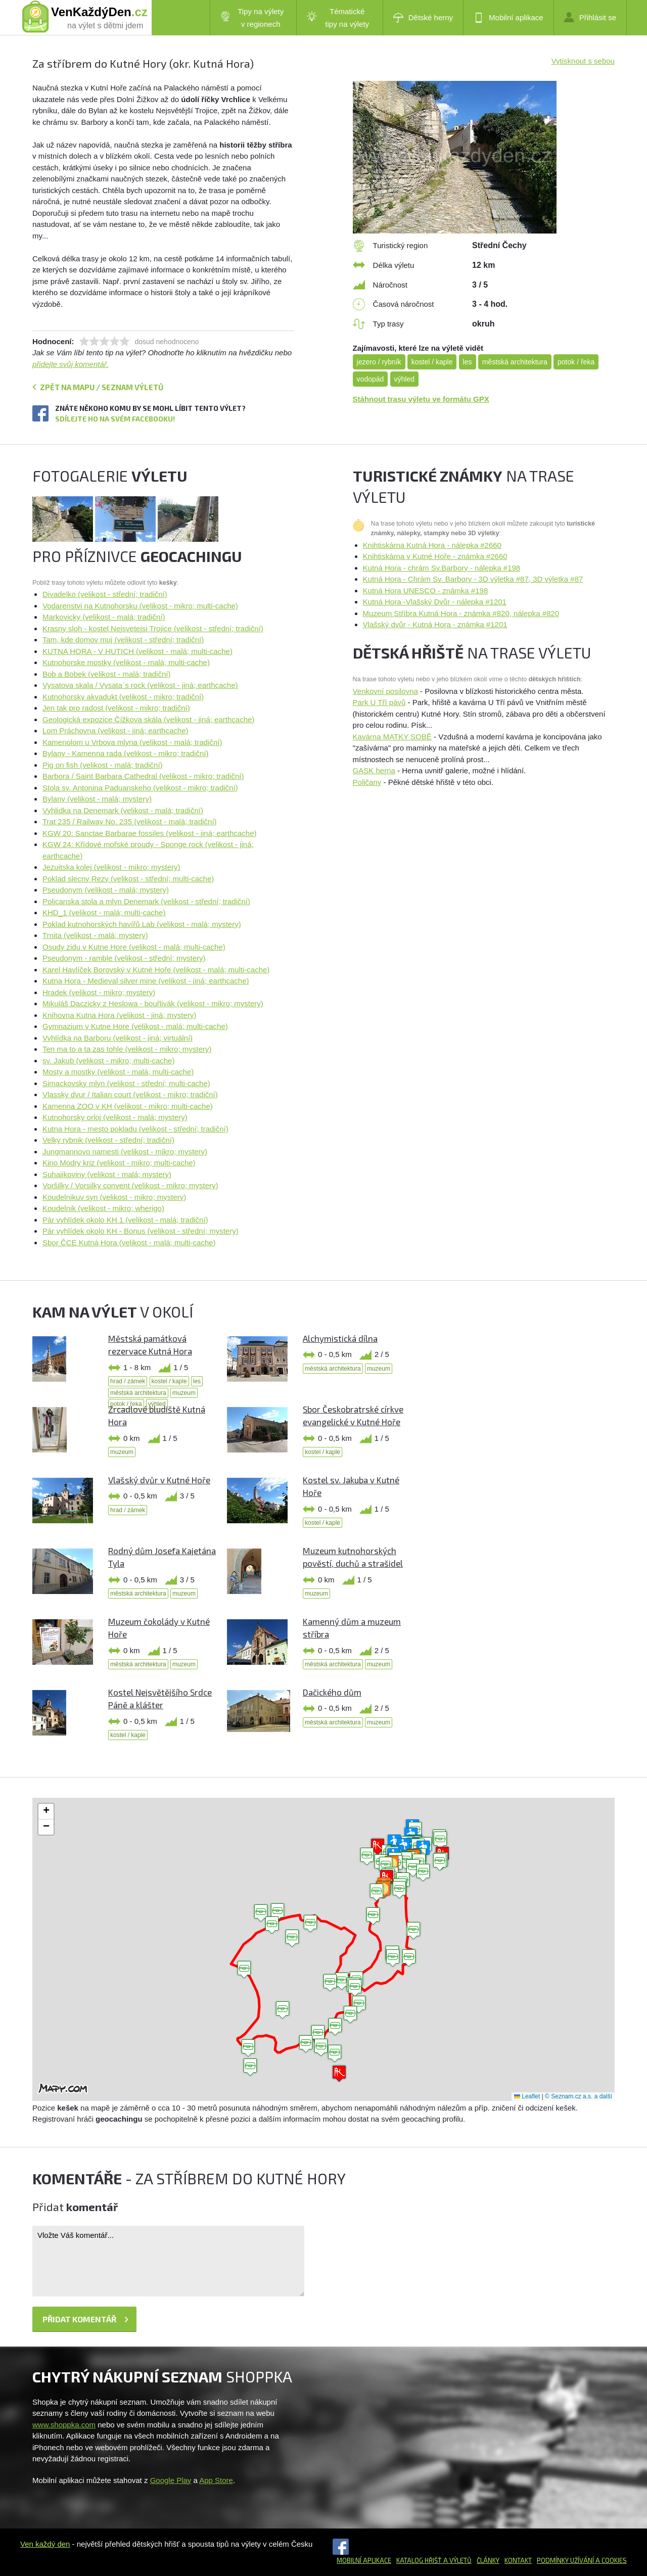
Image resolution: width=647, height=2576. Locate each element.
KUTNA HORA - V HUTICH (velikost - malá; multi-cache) (137, 651)
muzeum (184, 1392)
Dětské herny (423, 18)
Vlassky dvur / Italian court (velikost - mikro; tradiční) (130, 1094)
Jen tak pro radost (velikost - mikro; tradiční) (116, 708)
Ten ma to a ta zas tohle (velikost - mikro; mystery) (126, 1049)
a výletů (457, 2560)
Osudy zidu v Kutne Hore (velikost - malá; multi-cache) (133, 947)
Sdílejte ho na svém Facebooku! (115, 418)
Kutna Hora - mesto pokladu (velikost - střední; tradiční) (135, 1129)
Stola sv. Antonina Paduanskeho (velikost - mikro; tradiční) (140, 787)
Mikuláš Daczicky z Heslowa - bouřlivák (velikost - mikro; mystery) (152, 1003)
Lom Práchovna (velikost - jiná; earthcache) (115, 730)
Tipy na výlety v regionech (252, 17)
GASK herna (374, 770)
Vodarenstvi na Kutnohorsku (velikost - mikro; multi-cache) (140, 605)
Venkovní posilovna (385, 691)
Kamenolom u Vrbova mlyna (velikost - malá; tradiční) (132, 742)
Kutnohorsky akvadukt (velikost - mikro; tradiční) (123, 696)
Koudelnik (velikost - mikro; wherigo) (103, 1208)
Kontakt (518, 2560)
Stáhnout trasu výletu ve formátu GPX (421, 399)
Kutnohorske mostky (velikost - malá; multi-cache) (126, 662)
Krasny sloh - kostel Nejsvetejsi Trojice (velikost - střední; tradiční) (152, 628)
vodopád (370, 379)
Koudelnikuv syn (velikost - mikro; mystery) (114, 1197)
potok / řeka (576, 362)
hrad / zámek (127, 1381)
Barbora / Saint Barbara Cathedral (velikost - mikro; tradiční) (143, 776)
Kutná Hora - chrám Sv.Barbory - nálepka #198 (442, 568)
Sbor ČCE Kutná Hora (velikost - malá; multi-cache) (129, 1242)
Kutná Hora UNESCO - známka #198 (425, 590)
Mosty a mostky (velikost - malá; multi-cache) (118, 1071)
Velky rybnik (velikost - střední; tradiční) (108, 1140)
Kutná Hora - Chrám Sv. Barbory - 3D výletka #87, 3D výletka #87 (473, 579)
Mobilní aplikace (508, 18)
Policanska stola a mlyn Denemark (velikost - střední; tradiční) (146, 901)
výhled (404, 379)
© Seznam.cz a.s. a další (578, 2096)
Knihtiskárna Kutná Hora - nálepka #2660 (432, 545)
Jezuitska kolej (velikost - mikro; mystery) (111, 867)
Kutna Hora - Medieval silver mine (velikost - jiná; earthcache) (145, 980)
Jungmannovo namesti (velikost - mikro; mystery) (124, 1151)
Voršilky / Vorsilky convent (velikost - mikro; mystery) (130, 1185)
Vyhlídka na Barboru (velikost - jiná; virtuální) (117, 1038)
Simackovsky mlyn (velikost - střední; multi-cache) (126, 1083)
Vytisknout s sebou (583, 61)
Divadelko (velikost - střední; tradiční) (104, 594)
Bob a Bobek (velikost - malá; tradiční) (106, 674)
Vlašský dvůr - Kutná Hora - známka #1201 (435, 624)
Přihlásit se (590, 17)
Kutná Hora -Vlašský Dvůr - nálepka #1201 (434, 601)
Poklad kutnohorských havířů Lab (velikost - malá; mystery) (141, 924)
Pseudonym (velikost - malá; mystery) (105, 889)
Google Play (171, 2480)
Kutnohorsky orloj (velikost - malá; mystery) (115, 1117)
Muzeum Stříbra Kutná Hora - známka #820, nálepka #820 (461, 613)
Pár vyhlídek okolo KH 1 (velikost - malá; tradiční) (125, 1219)
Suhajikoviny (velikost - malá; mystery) (106, 1174)
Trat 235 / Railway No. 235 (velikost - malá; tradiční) (129, 821)
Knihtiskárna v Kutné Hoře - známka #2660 (435, 556)
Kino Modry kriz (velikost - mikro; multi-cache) (119, 1162)
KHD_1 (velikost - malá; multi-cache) (103, 912)
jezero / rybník (379, 362)
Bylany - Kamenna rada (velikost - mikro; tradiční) (125, 753)
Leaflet (527, 2096)
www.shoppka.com (64, 2424)
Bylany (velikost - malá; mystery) (97, 798)
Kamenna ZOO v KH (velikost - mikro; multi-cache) (127, 1106)
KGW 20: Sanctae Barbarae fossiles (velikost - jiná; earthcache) (149, 833)
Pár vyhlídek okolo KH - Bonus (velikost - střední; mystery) (140, 1231)
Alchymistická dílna (340, 1338)
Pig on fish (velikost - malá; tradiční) (102, 765)
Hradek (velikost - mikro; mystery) (98, 992)
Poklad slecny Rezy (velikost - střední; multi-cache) (128, 878)
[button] (310, 1923)
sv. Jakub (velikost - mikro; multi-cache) (108, 1060)
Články (488, 2560)
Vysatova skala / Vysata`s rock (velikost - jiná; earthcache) (140, 685)
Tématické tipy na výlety (338, 17)
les (467, 362)
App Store (216, 2480)
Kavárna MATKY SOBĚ (392, 736)
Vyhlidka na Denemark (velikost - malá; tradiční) (122, 810)
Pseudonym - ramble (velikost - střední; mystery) (124, 958)
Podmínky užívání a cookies (582, 2560)
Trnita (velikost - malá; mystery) (95, 935)
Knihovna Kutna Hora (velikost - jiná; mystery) (119, 1015)
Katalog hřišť (419, 2560)
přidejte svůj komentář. (70, 364)
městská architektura (514, 362)
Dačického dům (332, 1692)
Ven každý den (45, 2544)
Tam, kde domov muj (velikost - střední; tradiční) (123, 639)
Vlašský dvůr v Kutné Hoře (159, 1480)
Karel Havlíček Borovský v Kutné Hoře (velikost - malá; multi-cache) (155, 969)
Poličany (367, 782)
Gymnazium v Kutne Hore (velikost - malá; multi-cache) (135, 1026)
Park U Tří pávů (379, 702)
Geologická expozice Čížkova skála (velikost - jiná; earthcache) (148, 719)
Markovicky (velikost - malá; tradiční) (103, 617)
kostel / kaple (432, 362)
